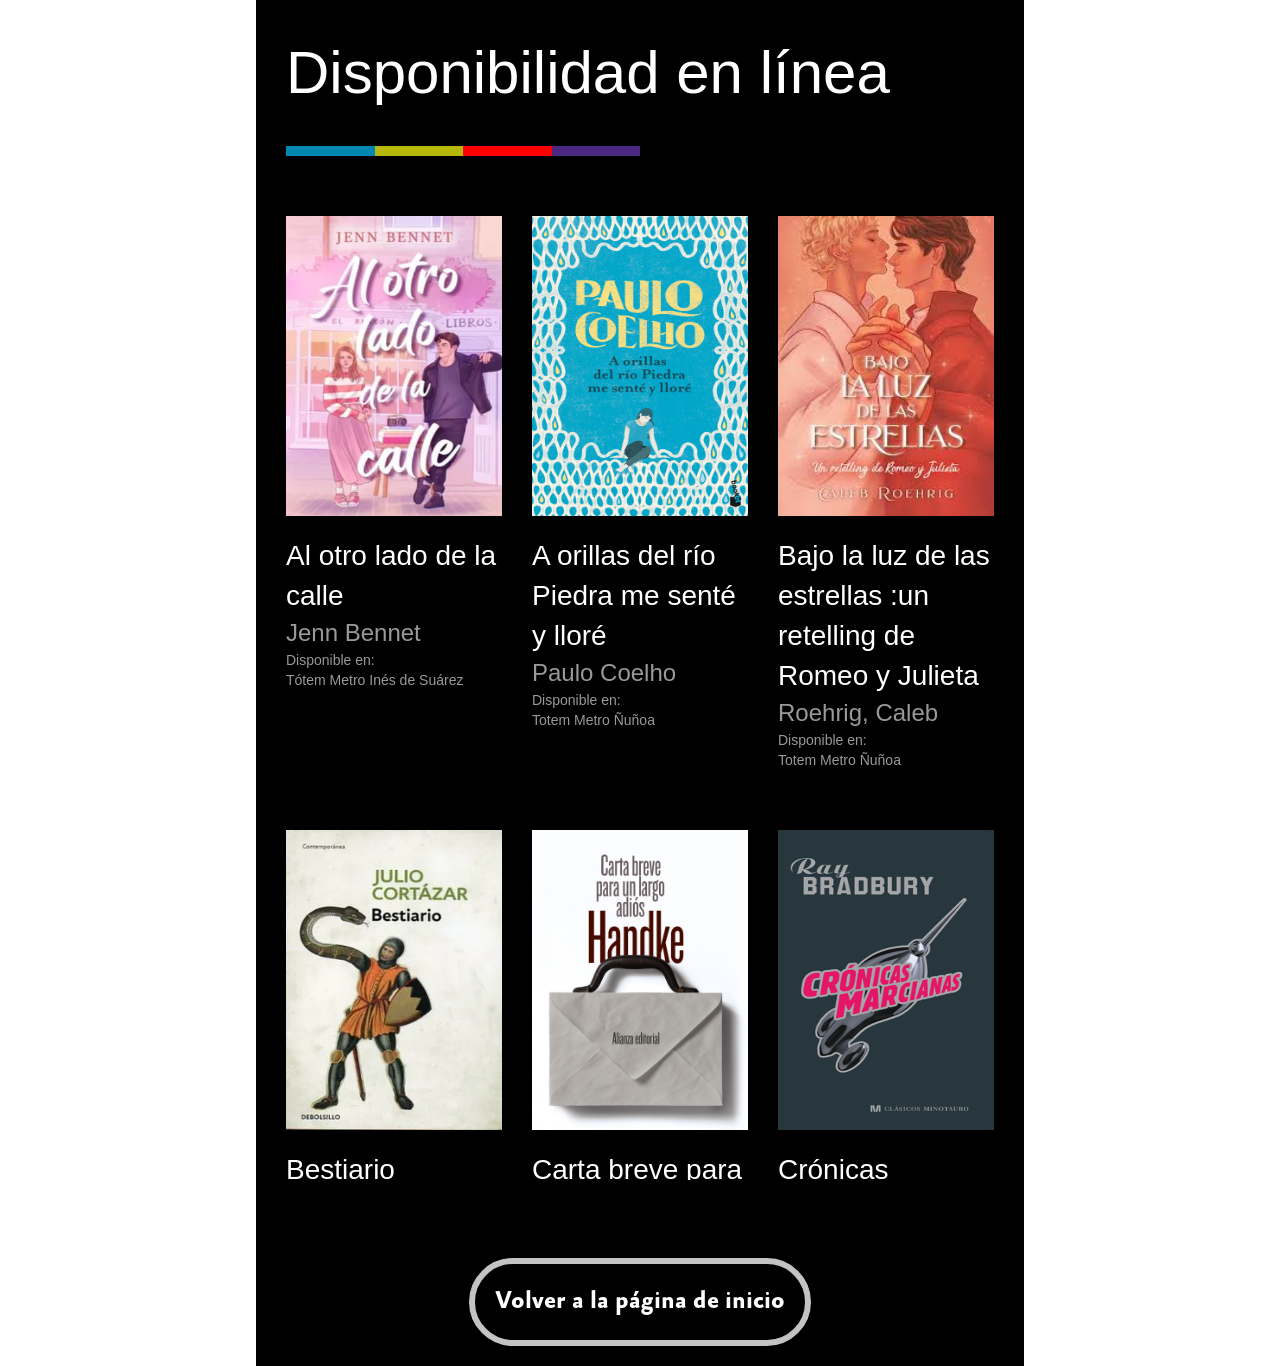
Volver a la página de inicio (640, 1301)
